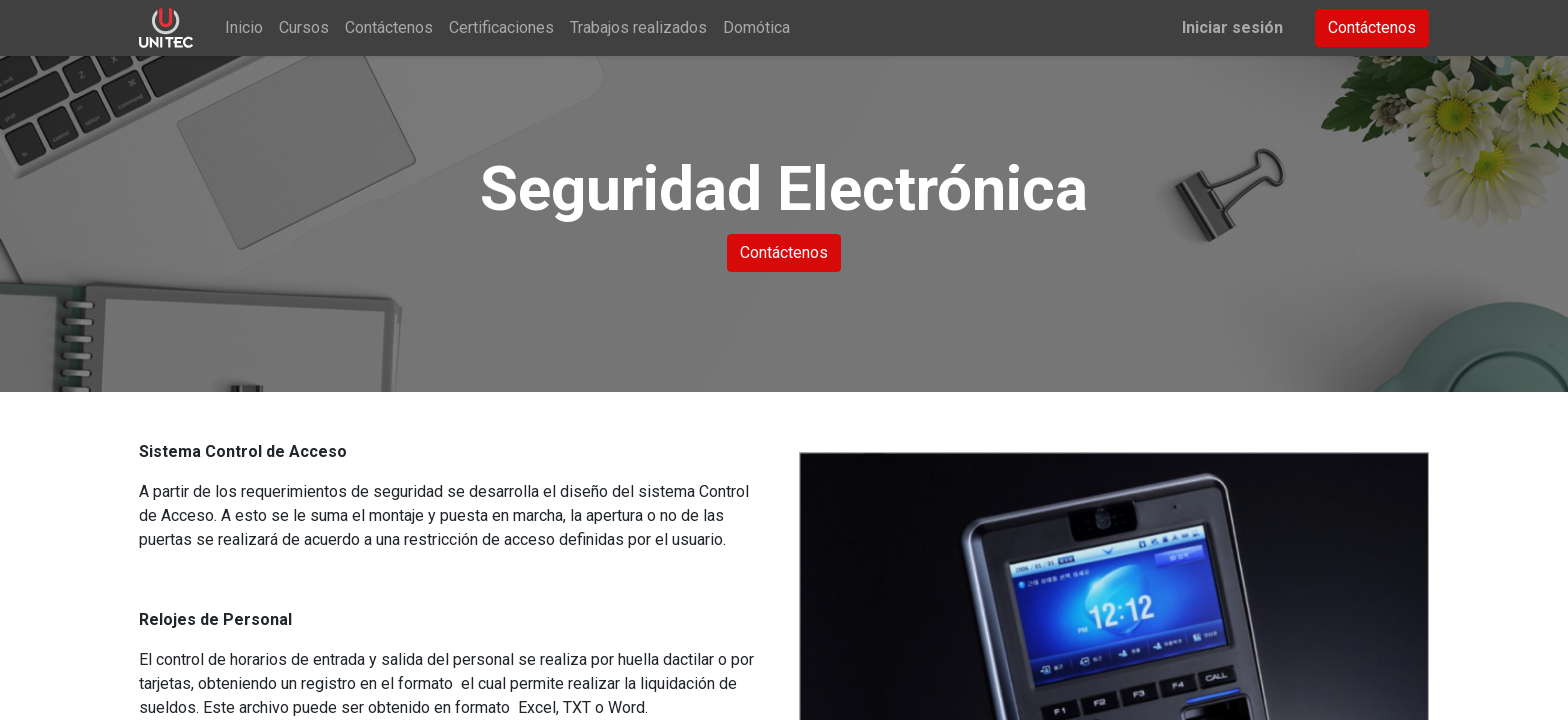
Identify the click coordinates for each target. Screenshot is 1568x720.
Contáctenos (1372, 27)
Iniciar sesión (1232, 27)
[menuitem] (244, 28)
